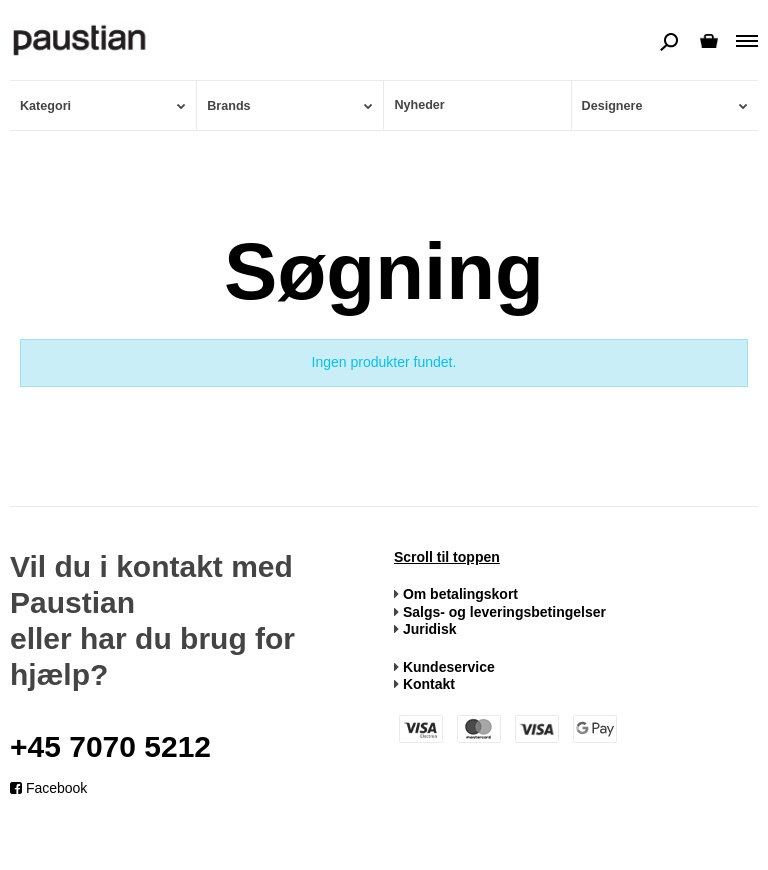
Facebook (48, 788)
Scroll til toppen (447, 557)
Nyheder (419, 105)
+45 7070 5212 (110, 746)
